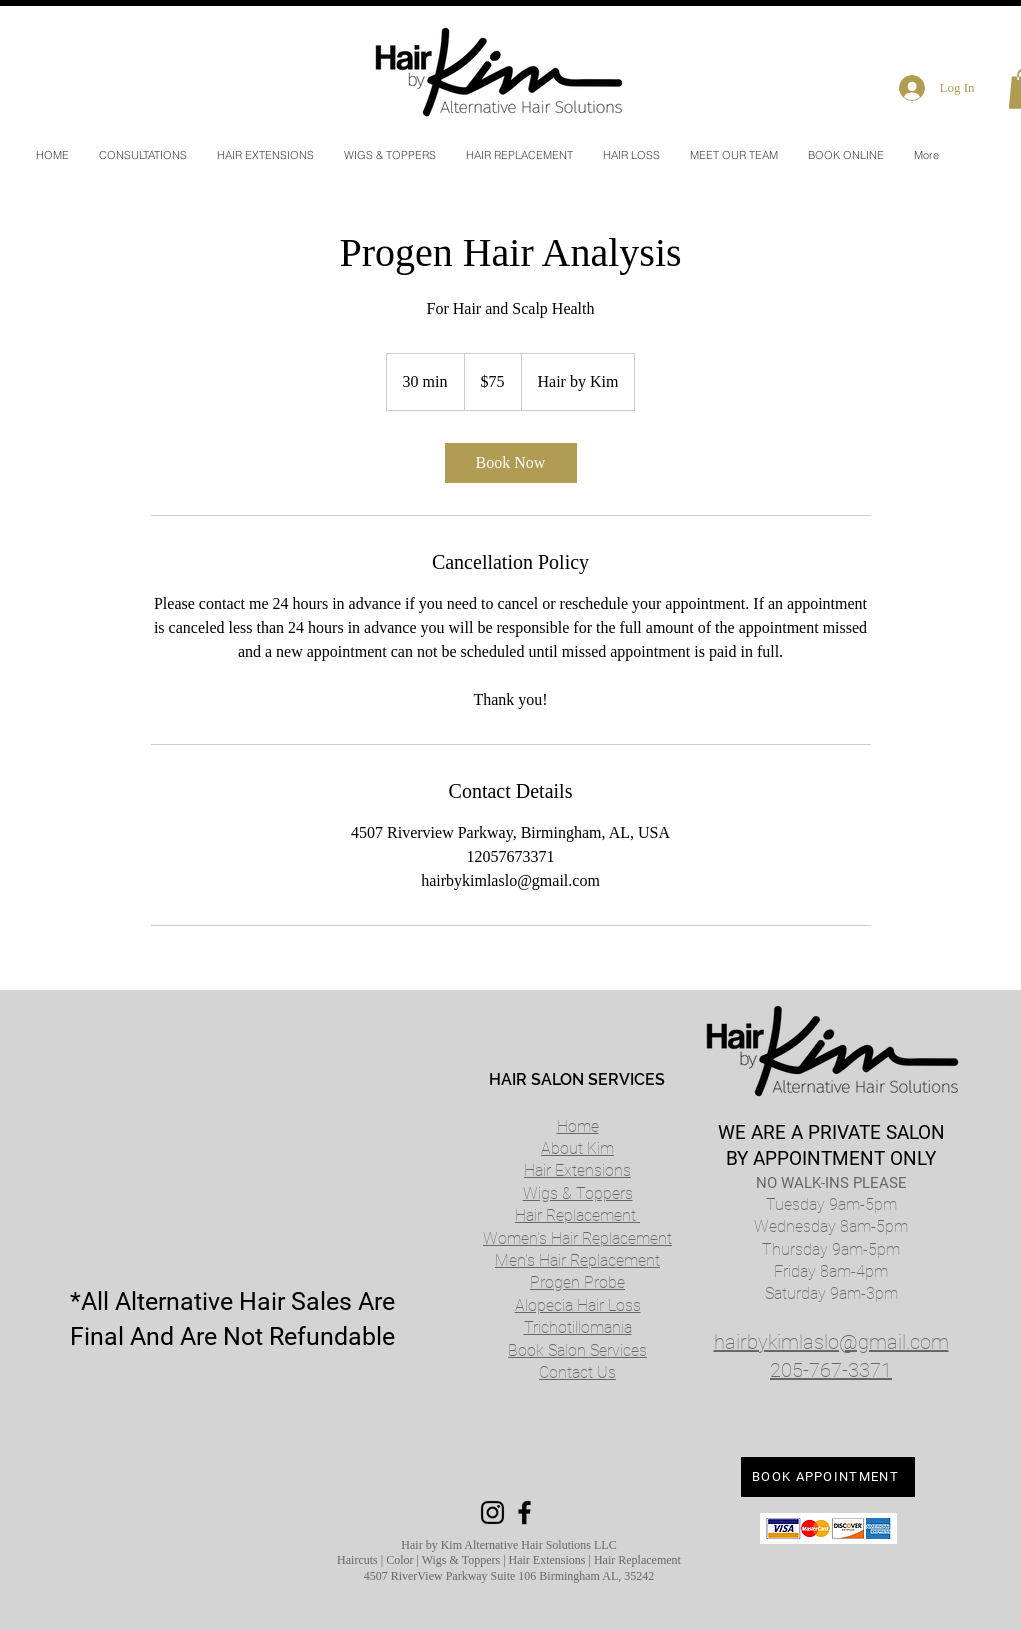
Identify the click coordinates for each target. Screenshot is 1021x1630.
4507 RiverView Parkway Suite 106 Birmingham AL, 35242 (509, 1576)
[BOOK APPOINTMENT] (828, 1477)
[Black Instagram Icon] (492, 1512)
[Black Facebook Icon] (524, 1512)
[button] (631, 155)
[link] (511, 463)
